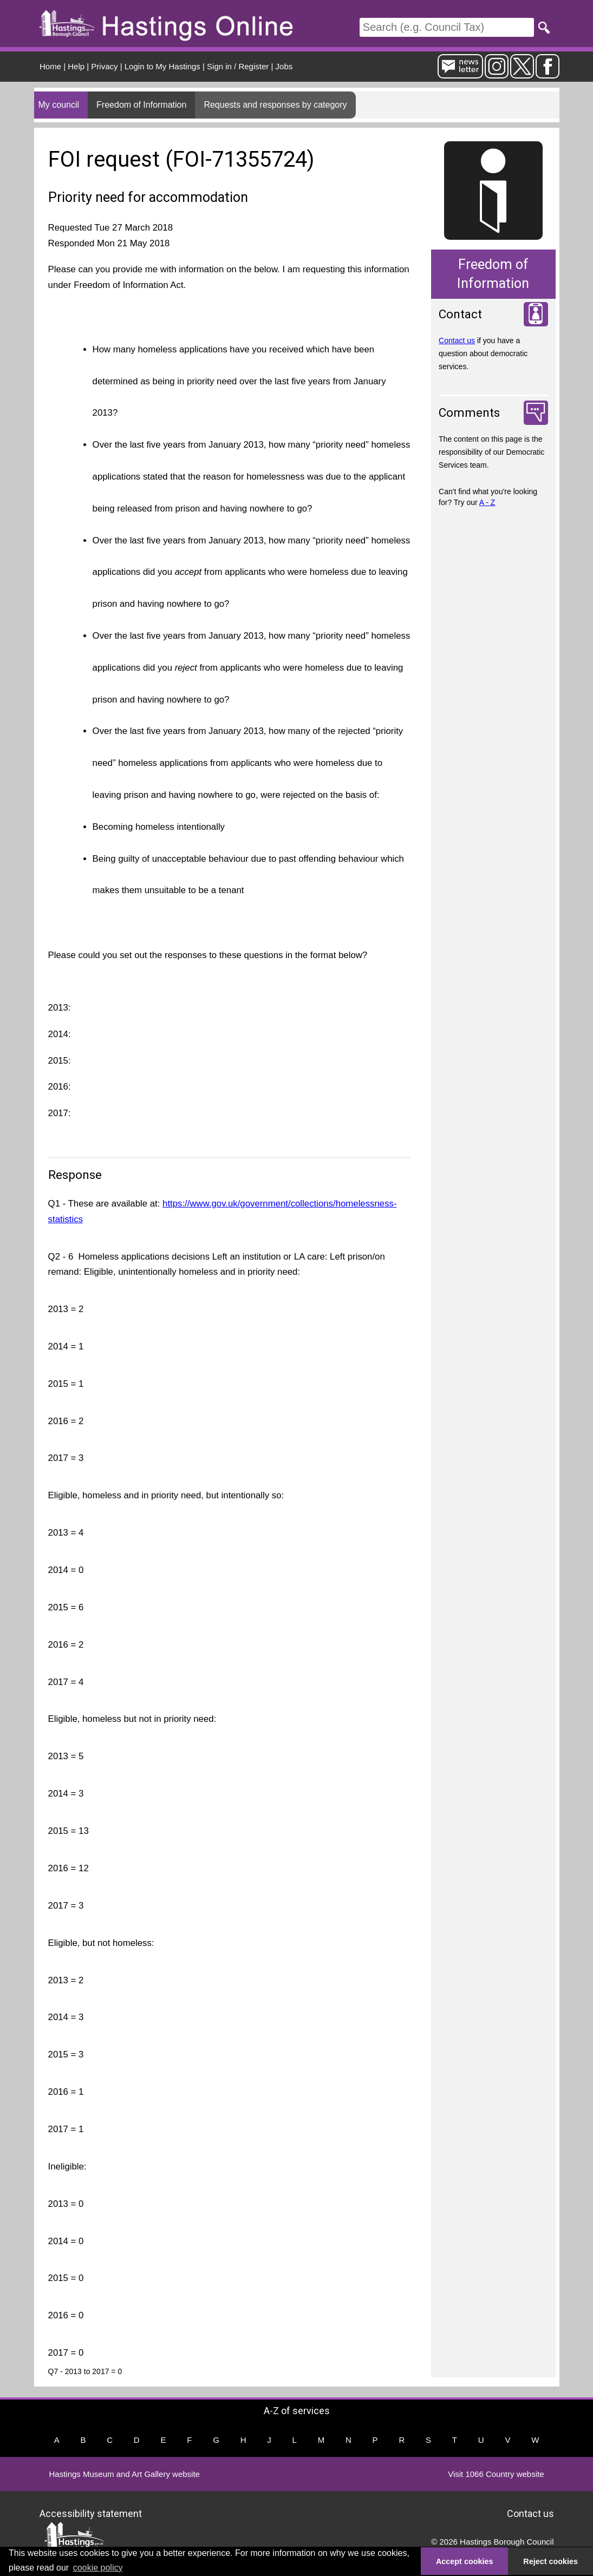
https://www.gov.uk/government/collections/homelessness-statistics (222, 1211)
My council (59, 104)
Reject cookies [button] (550, 2561)
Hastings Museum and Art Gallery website (124, 2474)
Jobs (284, 66)
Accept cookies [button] (464, 2561)
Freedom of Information (141, 104)
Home (50, 66)
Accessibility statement (91, 2513)
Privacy (104, 66)
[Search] (447, 27)
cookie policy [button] (98, 2567)
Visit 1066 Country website (496, 2474)
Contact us (457, 340)
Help (76, 66)
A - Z (487, 502)
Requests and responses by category (275, 104)
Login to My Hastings (162, 66)
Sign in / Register (238, 66)
